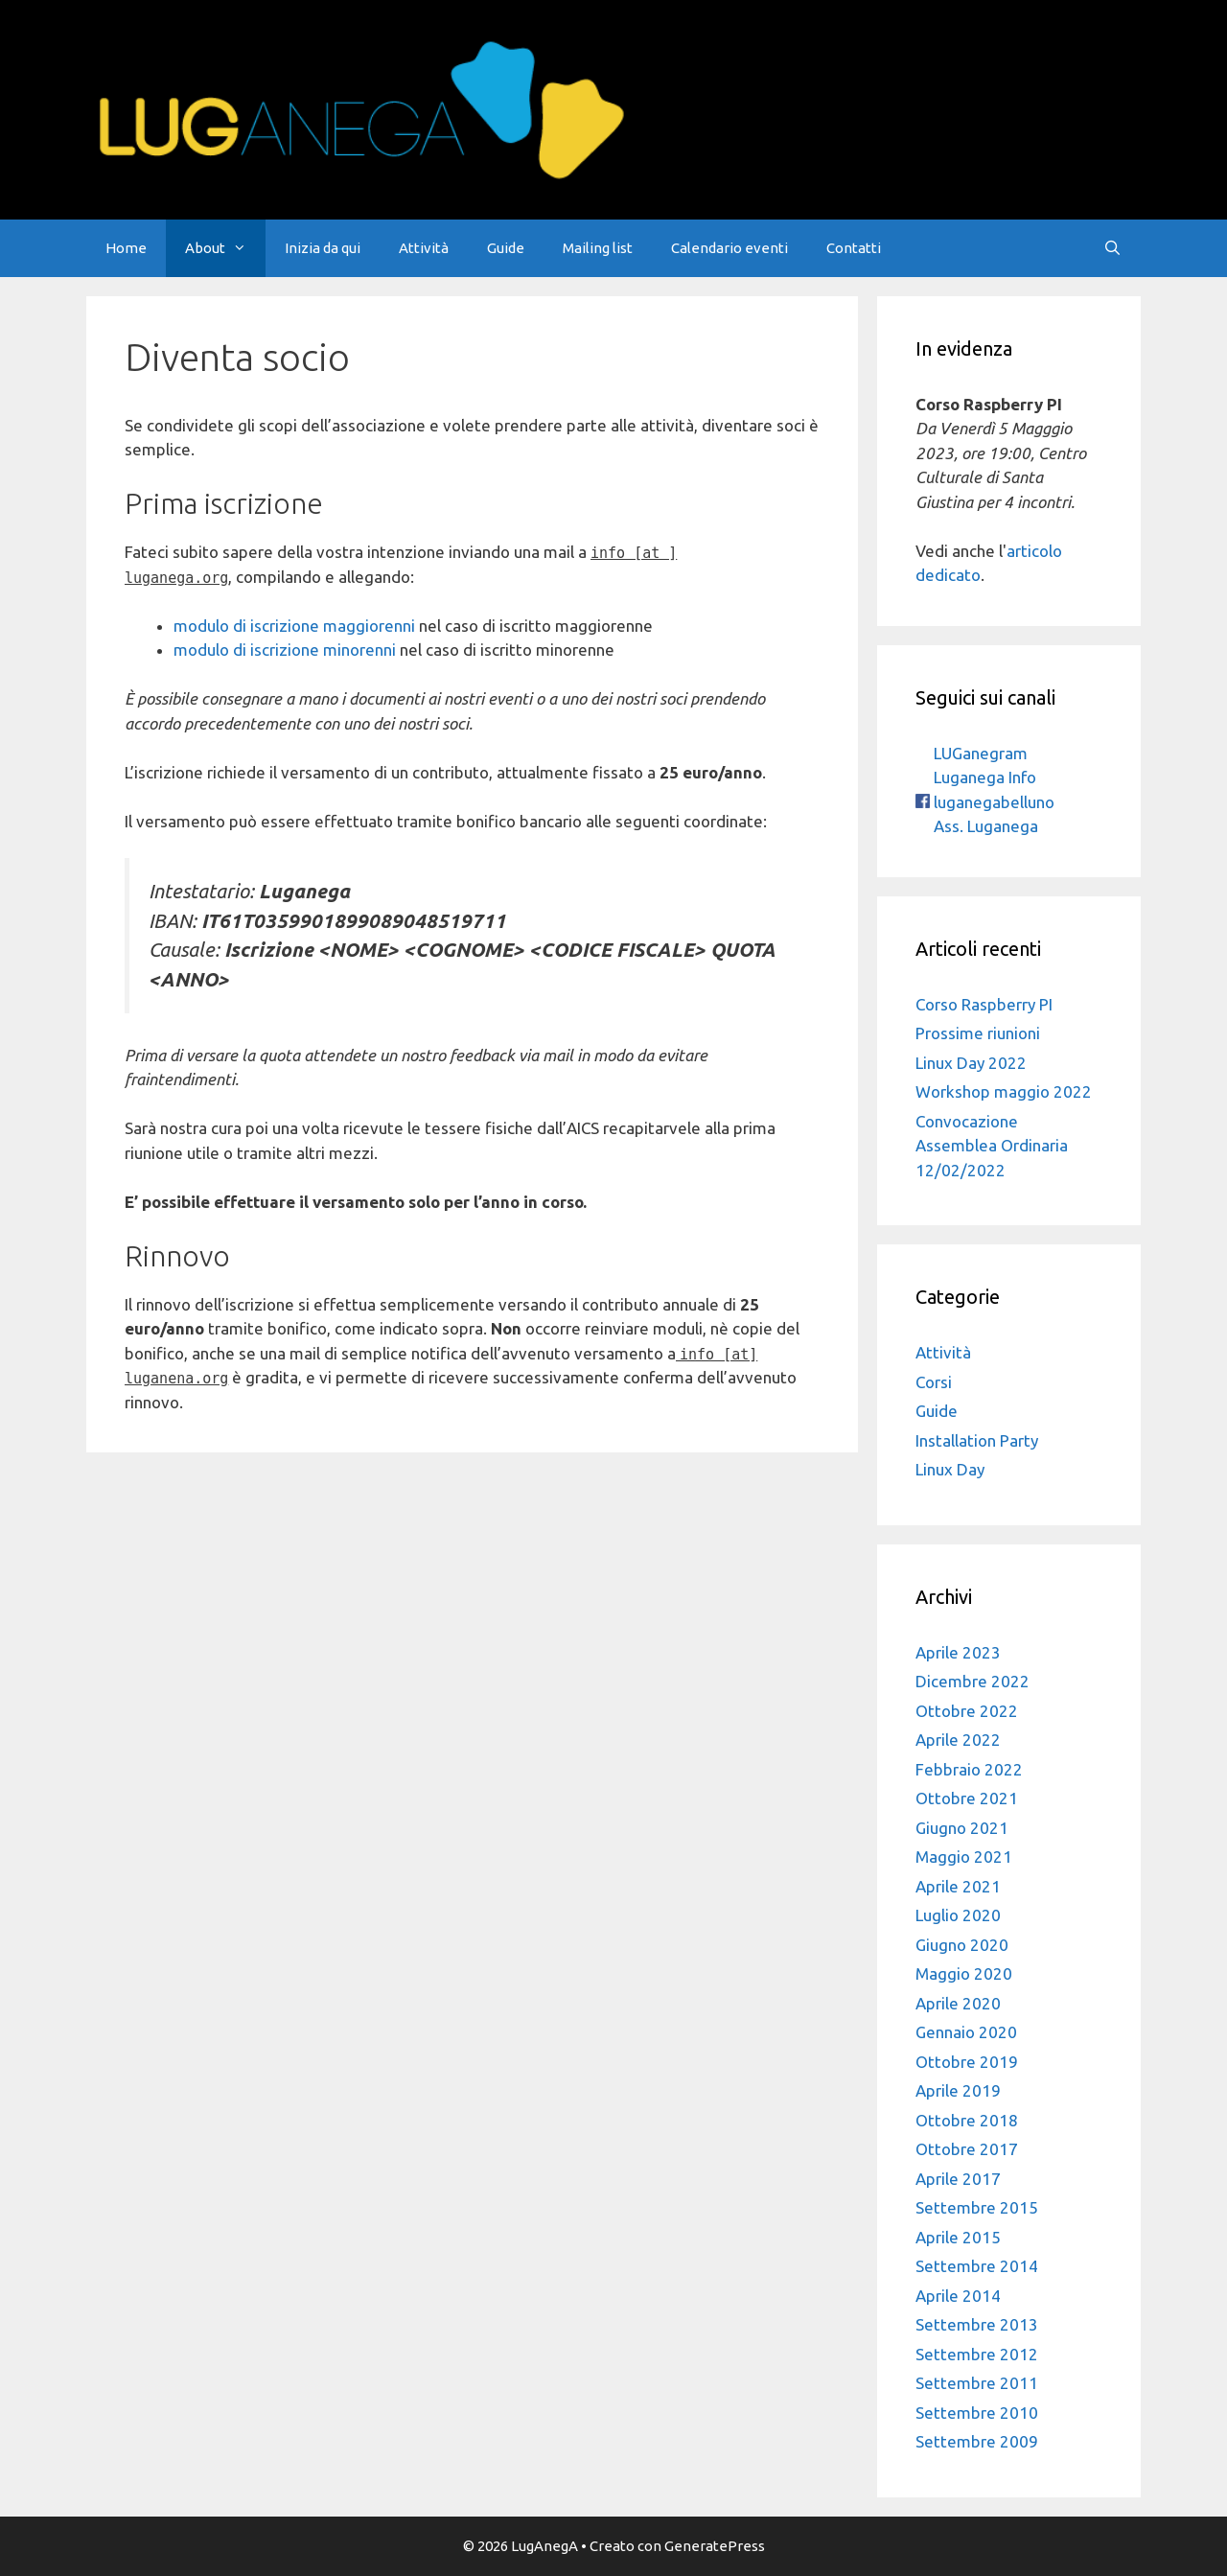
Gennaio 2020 (966, 2032)
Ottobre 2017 (966, 2149)
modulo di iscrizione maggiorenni (294, 625)
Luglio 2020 (958, 1915)
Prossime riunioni (977, 1033)
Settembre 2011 (976, 2383)
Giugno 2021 (961, 1828)
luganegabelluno (984, 802)
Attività (424, 248)
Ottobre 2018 (966, 2120)
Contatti (853, 248)
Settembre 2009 (976, 2441)
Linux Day (949, 1469)
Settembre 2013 (976, 2324)
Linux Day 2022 (971, 1063)
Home (126, 248)
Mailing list (598, 248)
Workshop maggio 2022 (1003, 1091)
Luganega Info (983, 777)
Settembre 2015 (976, 2207)
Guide (505, 248)
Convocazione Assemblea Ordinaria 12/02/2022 (991, 1145)
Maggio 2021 (963, 1856)
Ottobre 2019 (966, 2062)
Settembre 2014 (976, 2266)
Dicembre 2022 (972, 1681)
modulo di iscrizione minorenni (285, 649)
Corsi (933, 1382)
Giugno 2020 (961, 1945)
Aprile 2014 (958, 2295)
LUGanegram (979, 753)
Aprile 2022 (958, 1739)
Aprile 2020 (958, 2003)
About (225, 248)
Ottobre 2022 (966, 1711)
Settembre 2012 (976, 2354)
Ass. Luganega (984, 826)
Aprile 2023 (958, 1652)
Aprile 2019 (958, 2090)
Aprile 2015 (958, 2237)
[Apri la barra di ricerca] (1112, 248)
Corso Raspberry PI (984, 1004)
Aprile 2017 (958, 2179)
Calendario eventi (729, 248)
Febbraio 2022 (969, 1769)
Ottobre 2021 (966, 1798)
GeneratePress (714, 2546)
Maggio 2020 (963, 1973)
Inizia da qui (322, 248)
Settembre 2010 (976, 2412)
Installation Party (976, 1440)
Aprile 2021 (958, 1886)
